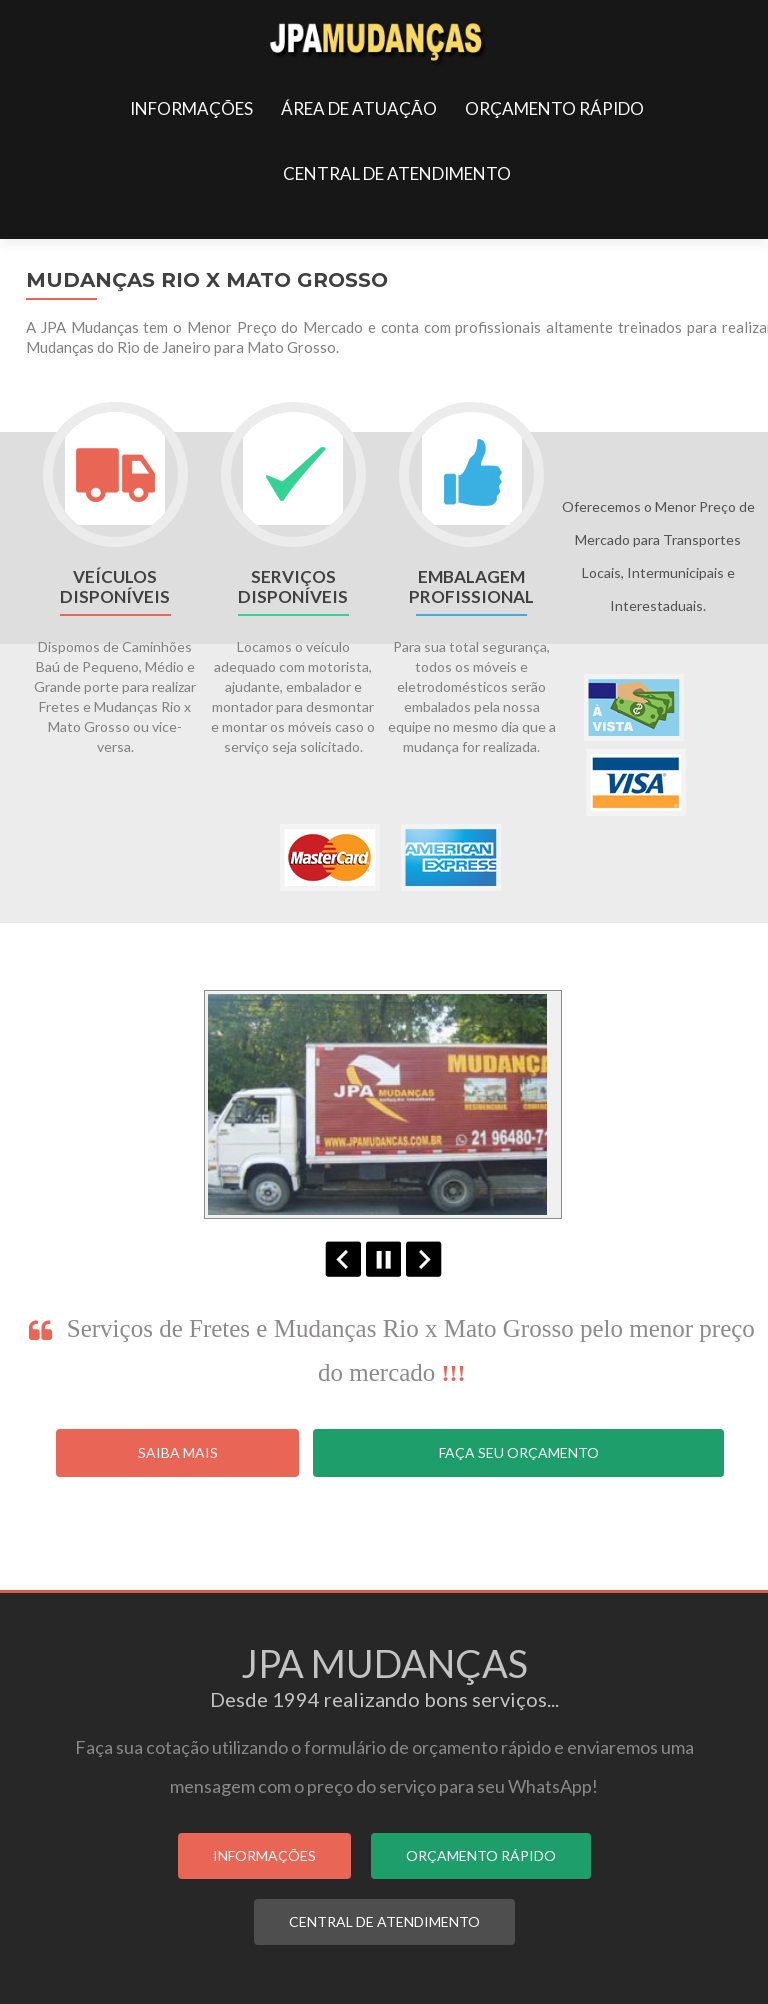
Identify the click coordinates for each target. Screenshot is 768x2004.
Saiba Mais (178, 1452)
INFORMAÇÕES (191, 108)
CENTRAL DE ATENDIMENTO (397, 173)
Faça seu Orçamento (519, 1452)
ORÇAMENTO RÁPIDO (554, 108)
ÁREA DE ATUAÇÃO (359, 108)
